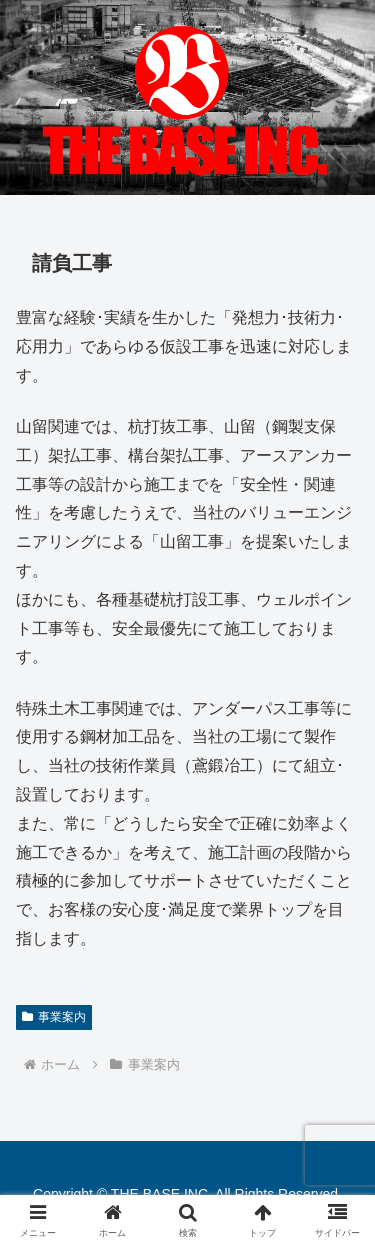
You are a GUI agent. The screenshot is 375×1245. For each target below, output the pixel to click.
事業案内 (54, 1017)
